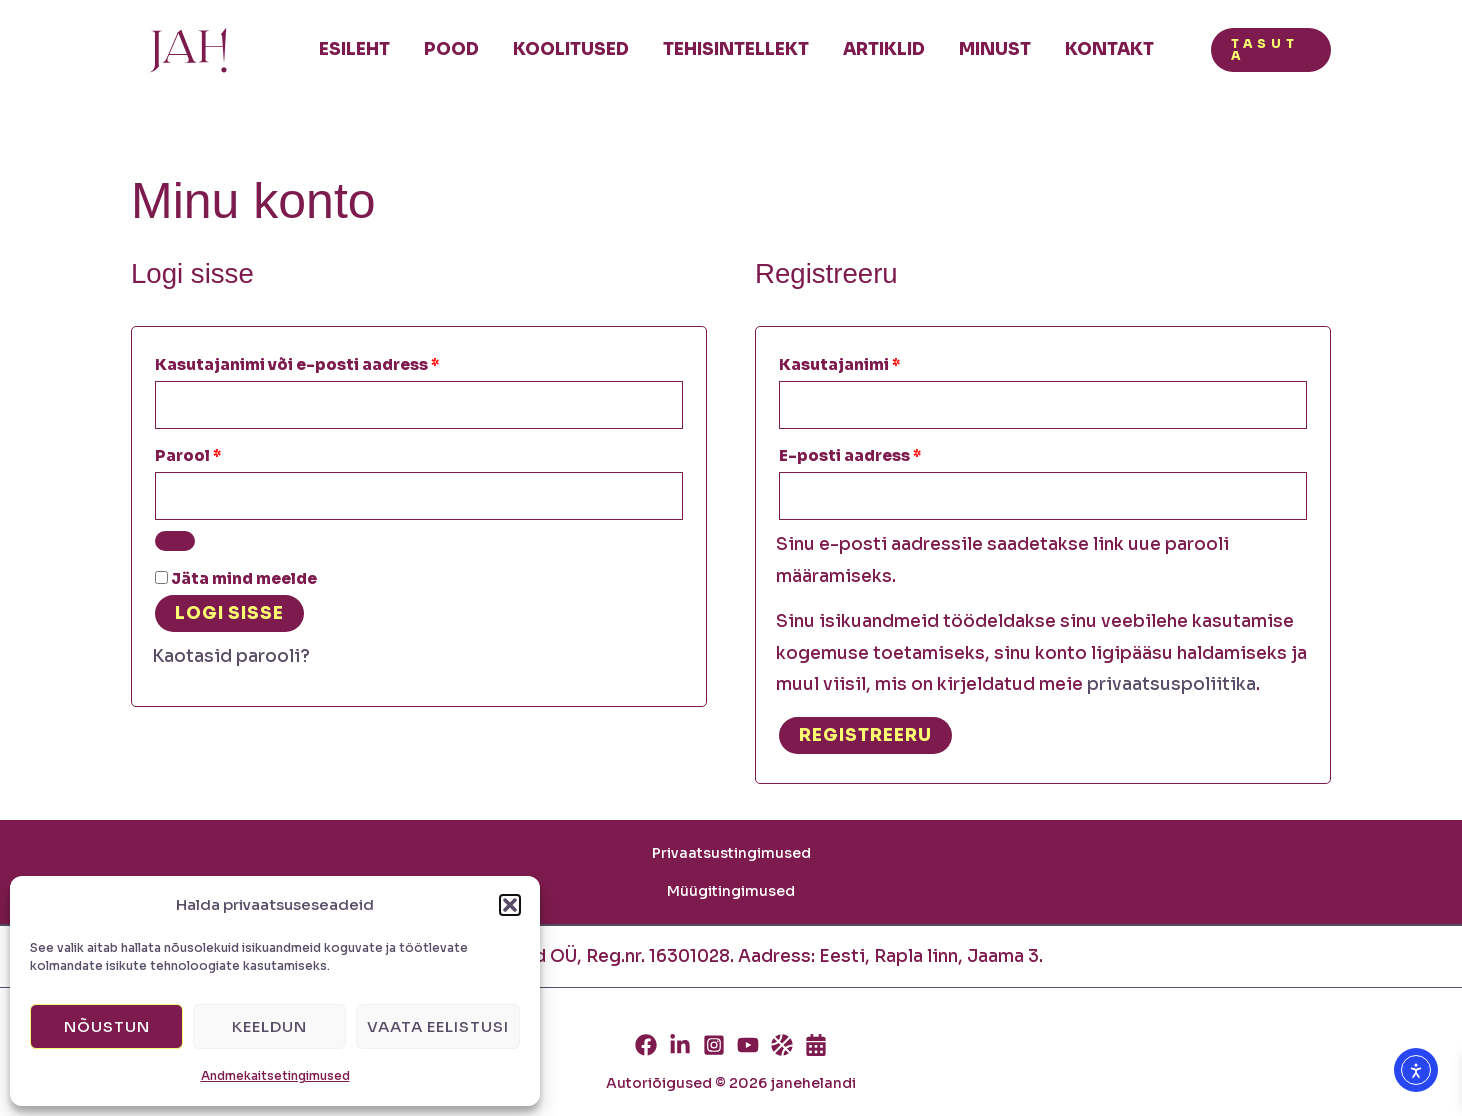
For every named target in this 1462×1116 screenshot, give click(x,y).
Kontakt (1109, 49)
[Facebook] (646, 1045)
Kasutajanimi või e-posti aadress (328, 362)
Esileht (354, 49)
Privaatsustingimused (731, 853)
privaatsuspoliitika (1171, 684)
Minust (995, 49)
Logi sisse (229, 613)
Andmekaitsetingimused (275, 1075)
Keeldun (269, 1026)
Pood (451, 49)
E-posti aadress (881, 453)
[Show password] (175, 541)
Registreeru (865, 735)
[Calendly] (816, 1045)
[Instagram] (714, 1045)
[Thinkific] (782, 1045)
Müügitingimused (731, 891)
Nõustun (107, 1026)
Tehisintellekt (736, 49)
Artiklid (884, 49)
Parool (219, 453)
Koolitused (571, 49)
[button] (510, 905)
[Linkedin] (680, 1045)
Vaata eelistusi (438, 1026)
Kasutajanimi (870, 362)
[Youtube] (748, 1045)
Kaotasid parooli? (231, 656)
